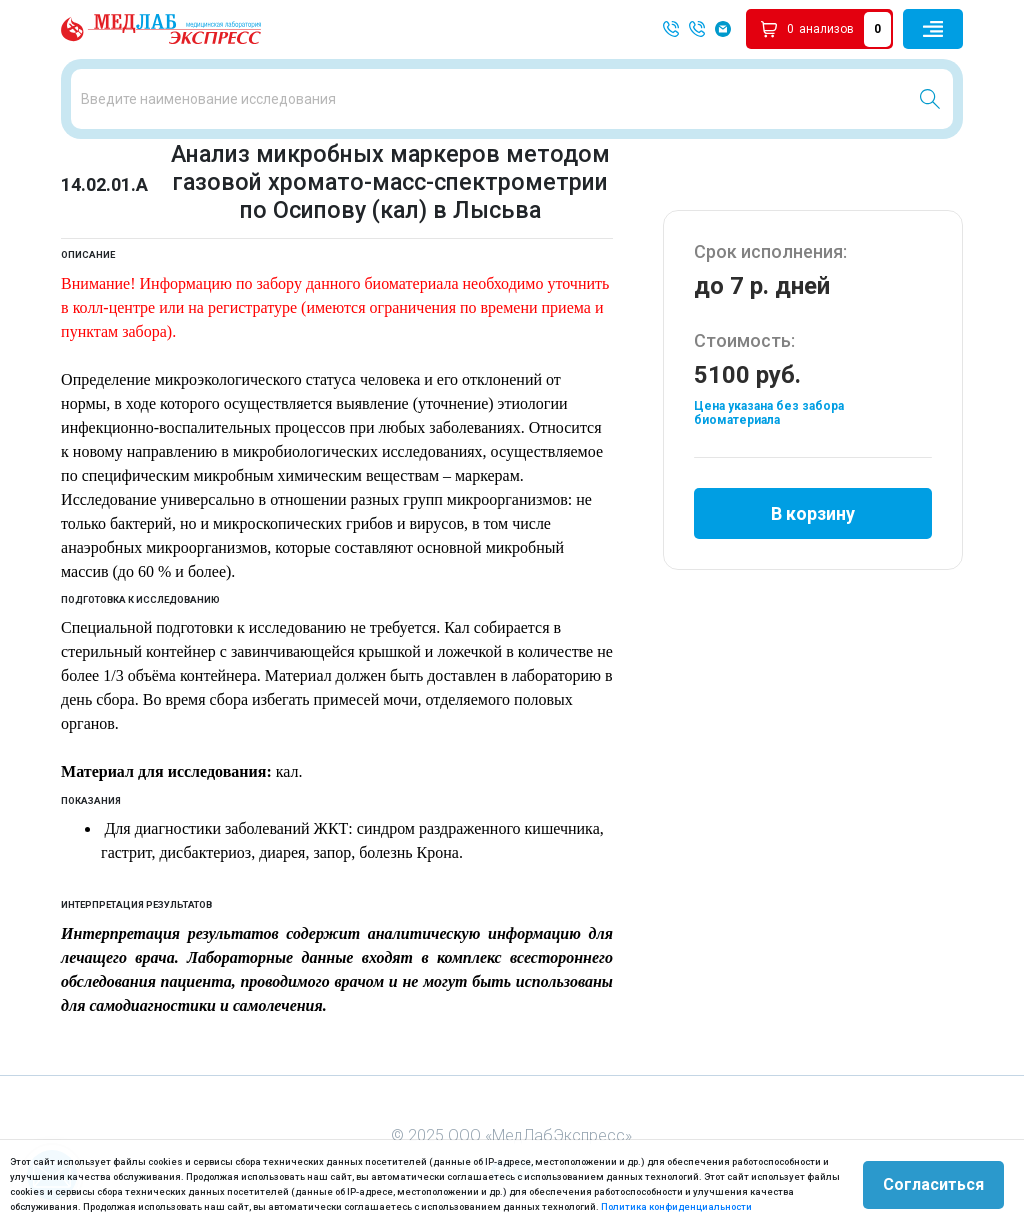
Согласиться (933, 1184)
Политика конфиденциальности (676, 1206)
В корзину (813, 513)
